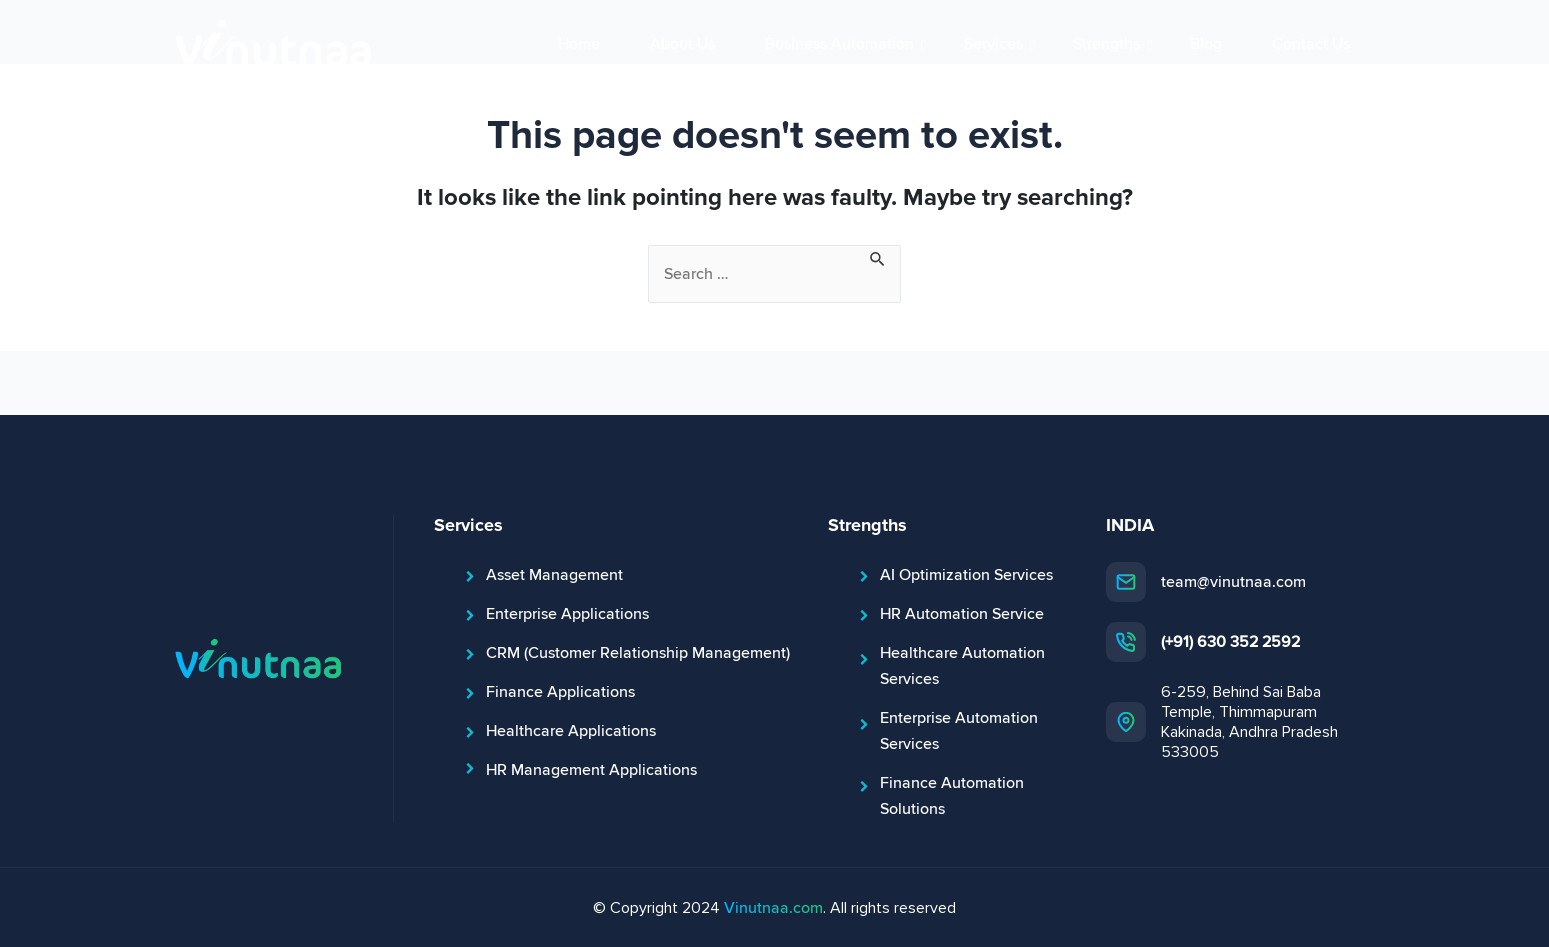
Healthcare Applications (571, 731)
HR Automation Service (962, 614)
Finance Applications (560, 692)
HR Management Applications (591, 770)
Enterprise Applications (567, 614)
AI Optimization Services (966, 575)
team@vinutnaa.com (1233, 582)
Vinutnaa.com (773, 908)
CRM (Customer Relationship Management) (638, 653)
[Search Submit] (878, 257)
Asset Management (554, 575)
